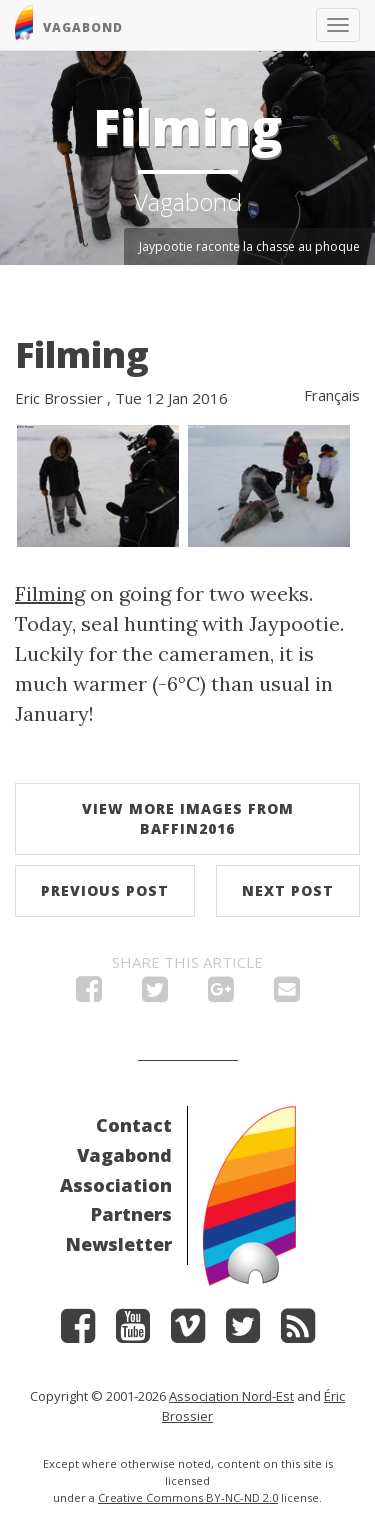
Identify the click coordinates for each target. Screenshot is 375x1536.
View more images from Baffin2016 (188, 818)
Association (116, 1185)
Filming (82, 354)
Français (332, 395)
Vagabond (124, 1155)
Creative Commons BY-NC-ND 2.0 (188, 1497)
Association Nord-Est (231, 1396)
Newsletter (119, 1244)
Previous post (105, 890)
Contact (134, 1125)
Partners (131, 1214)
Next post (288, 890)
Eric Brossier (59, 398)
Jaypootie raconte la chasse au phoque (249, 246)
